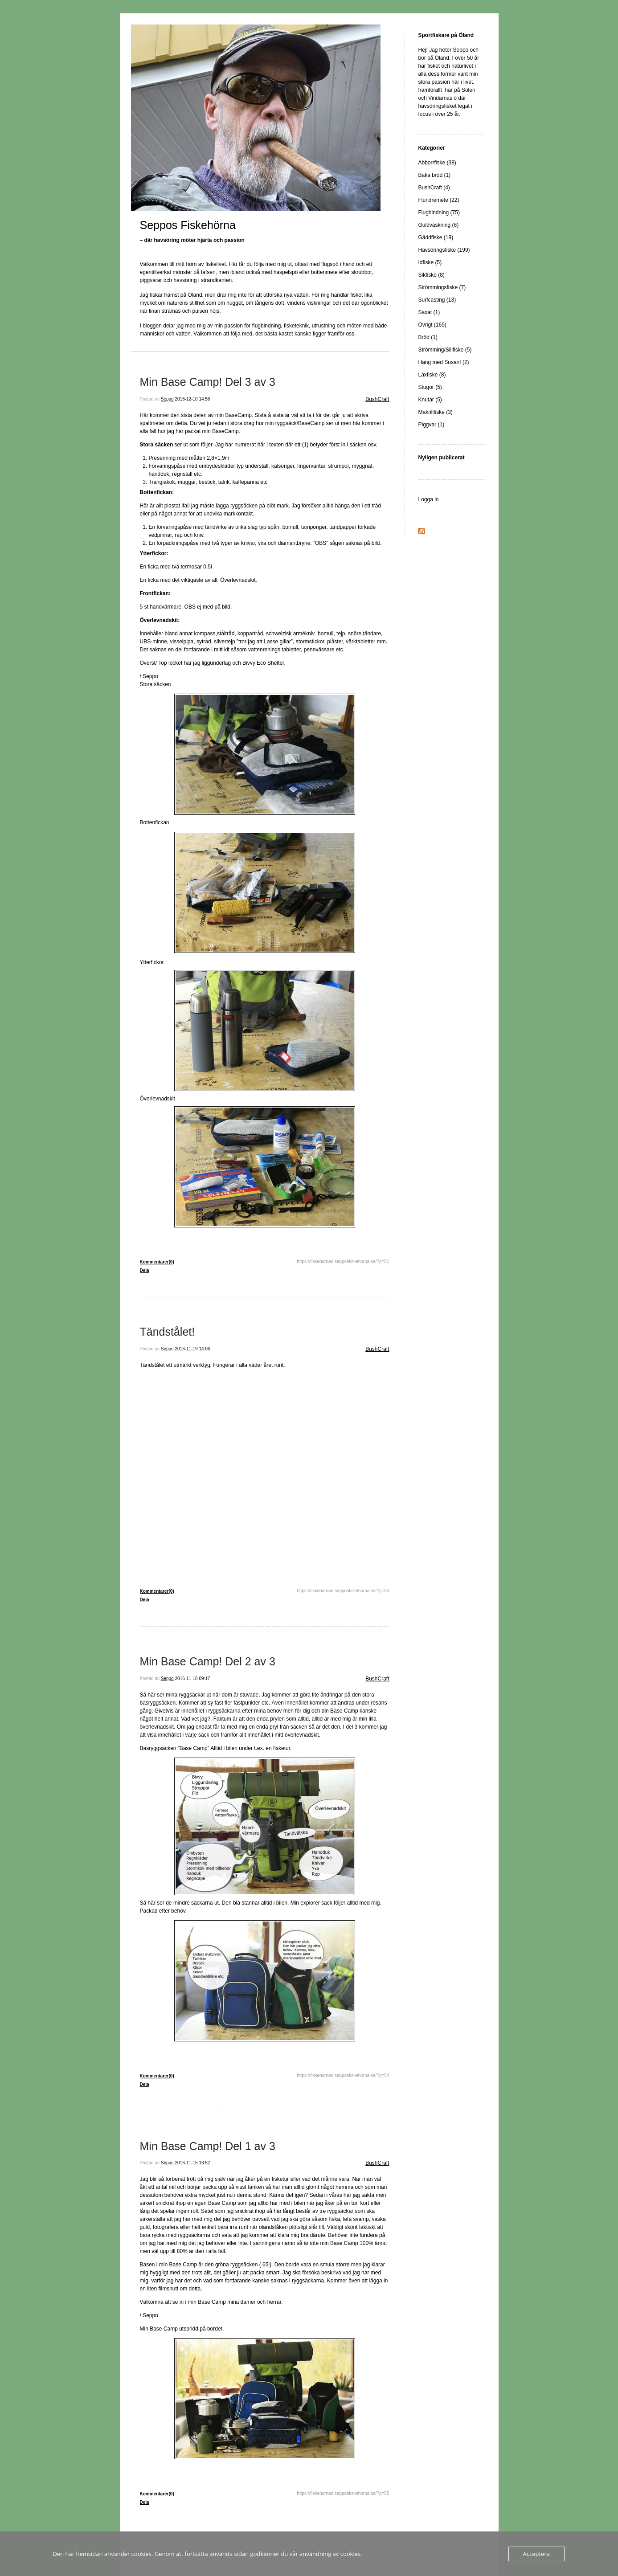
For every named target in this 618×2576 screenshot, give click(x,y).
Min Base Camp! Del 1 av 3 (207, 2146)
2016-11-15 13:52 (192, 2162)
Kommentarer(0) (157, 1261)
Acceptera (536, 2554)
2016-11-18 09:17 (192, 1678)
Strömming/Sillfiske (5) (445, 350)
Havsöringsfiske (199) (444, 250)
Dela (144, 1270)
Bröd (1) (428, 337)
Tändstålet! (167, 1331)
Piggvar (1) (431, 424)
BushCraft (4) (434, 187)
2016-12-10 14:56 (192, 399)
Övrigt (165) (432, 325)
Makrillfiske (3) (435, 412)
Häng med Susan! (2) (443, 362)
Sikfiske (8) (431, 275)
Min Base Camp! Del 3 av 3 (207, 382)
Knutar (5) (430, 400)
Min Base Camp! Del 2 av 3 (207, 1661)
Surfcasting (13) (437, 300)
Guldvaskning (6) (438, 225)
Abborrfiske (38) (437, 162)
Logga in (428, 499)
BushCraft (377, 399)
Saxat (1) (429, 312)
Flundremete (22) (438, 200)
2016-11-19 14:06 (192, 1348)
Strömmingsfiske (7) (442, 287)
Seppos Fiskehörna (188, 225)
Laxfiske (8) (432, 375)
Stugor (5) (430, 387)
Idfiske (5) (430, 262)
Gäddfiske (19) (436, 237)
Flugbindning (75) (439, 212)
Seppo (167, 399)
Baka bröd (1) (434, 175)
